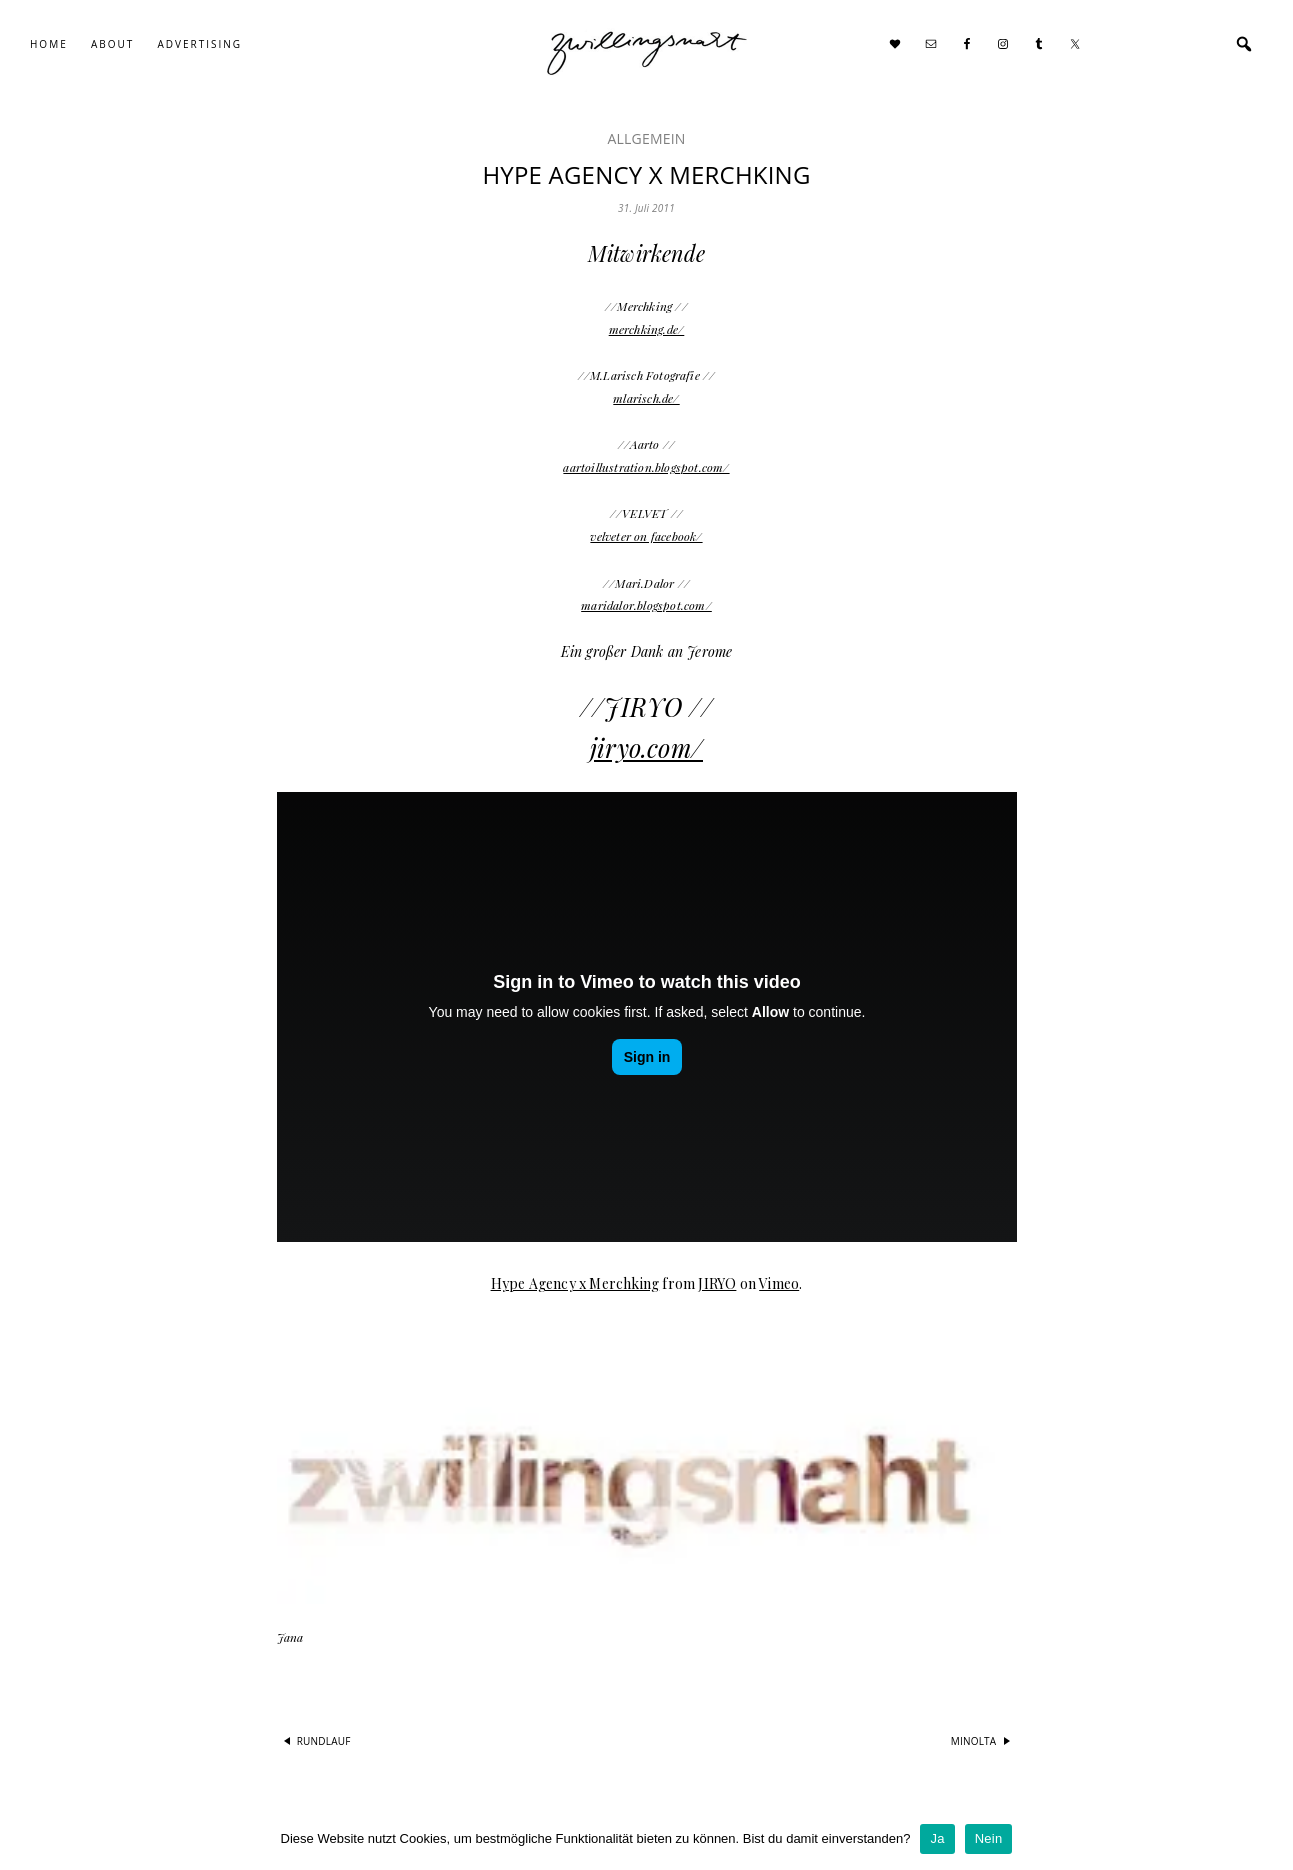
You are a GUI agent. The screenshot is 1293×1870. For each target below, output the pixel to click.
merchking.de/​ (647, 329)
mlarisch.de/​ (646, 398)
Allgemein (646, 138)
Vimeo (779, 1283)
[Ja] (1268, 1839)
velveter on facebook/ (646, 536)
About (112, 44)
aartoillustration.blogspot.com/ (646, 467)
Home (49, 44)
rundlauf (324, 1741)
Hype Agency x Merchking (575, 1283)
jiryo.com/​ (646, 747)
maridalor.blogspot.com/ (646, 605)
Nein (989, 1838)
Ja (937, 1838)
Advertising (199, 44)
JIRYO (717, 1283)
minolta (974, 1741)
